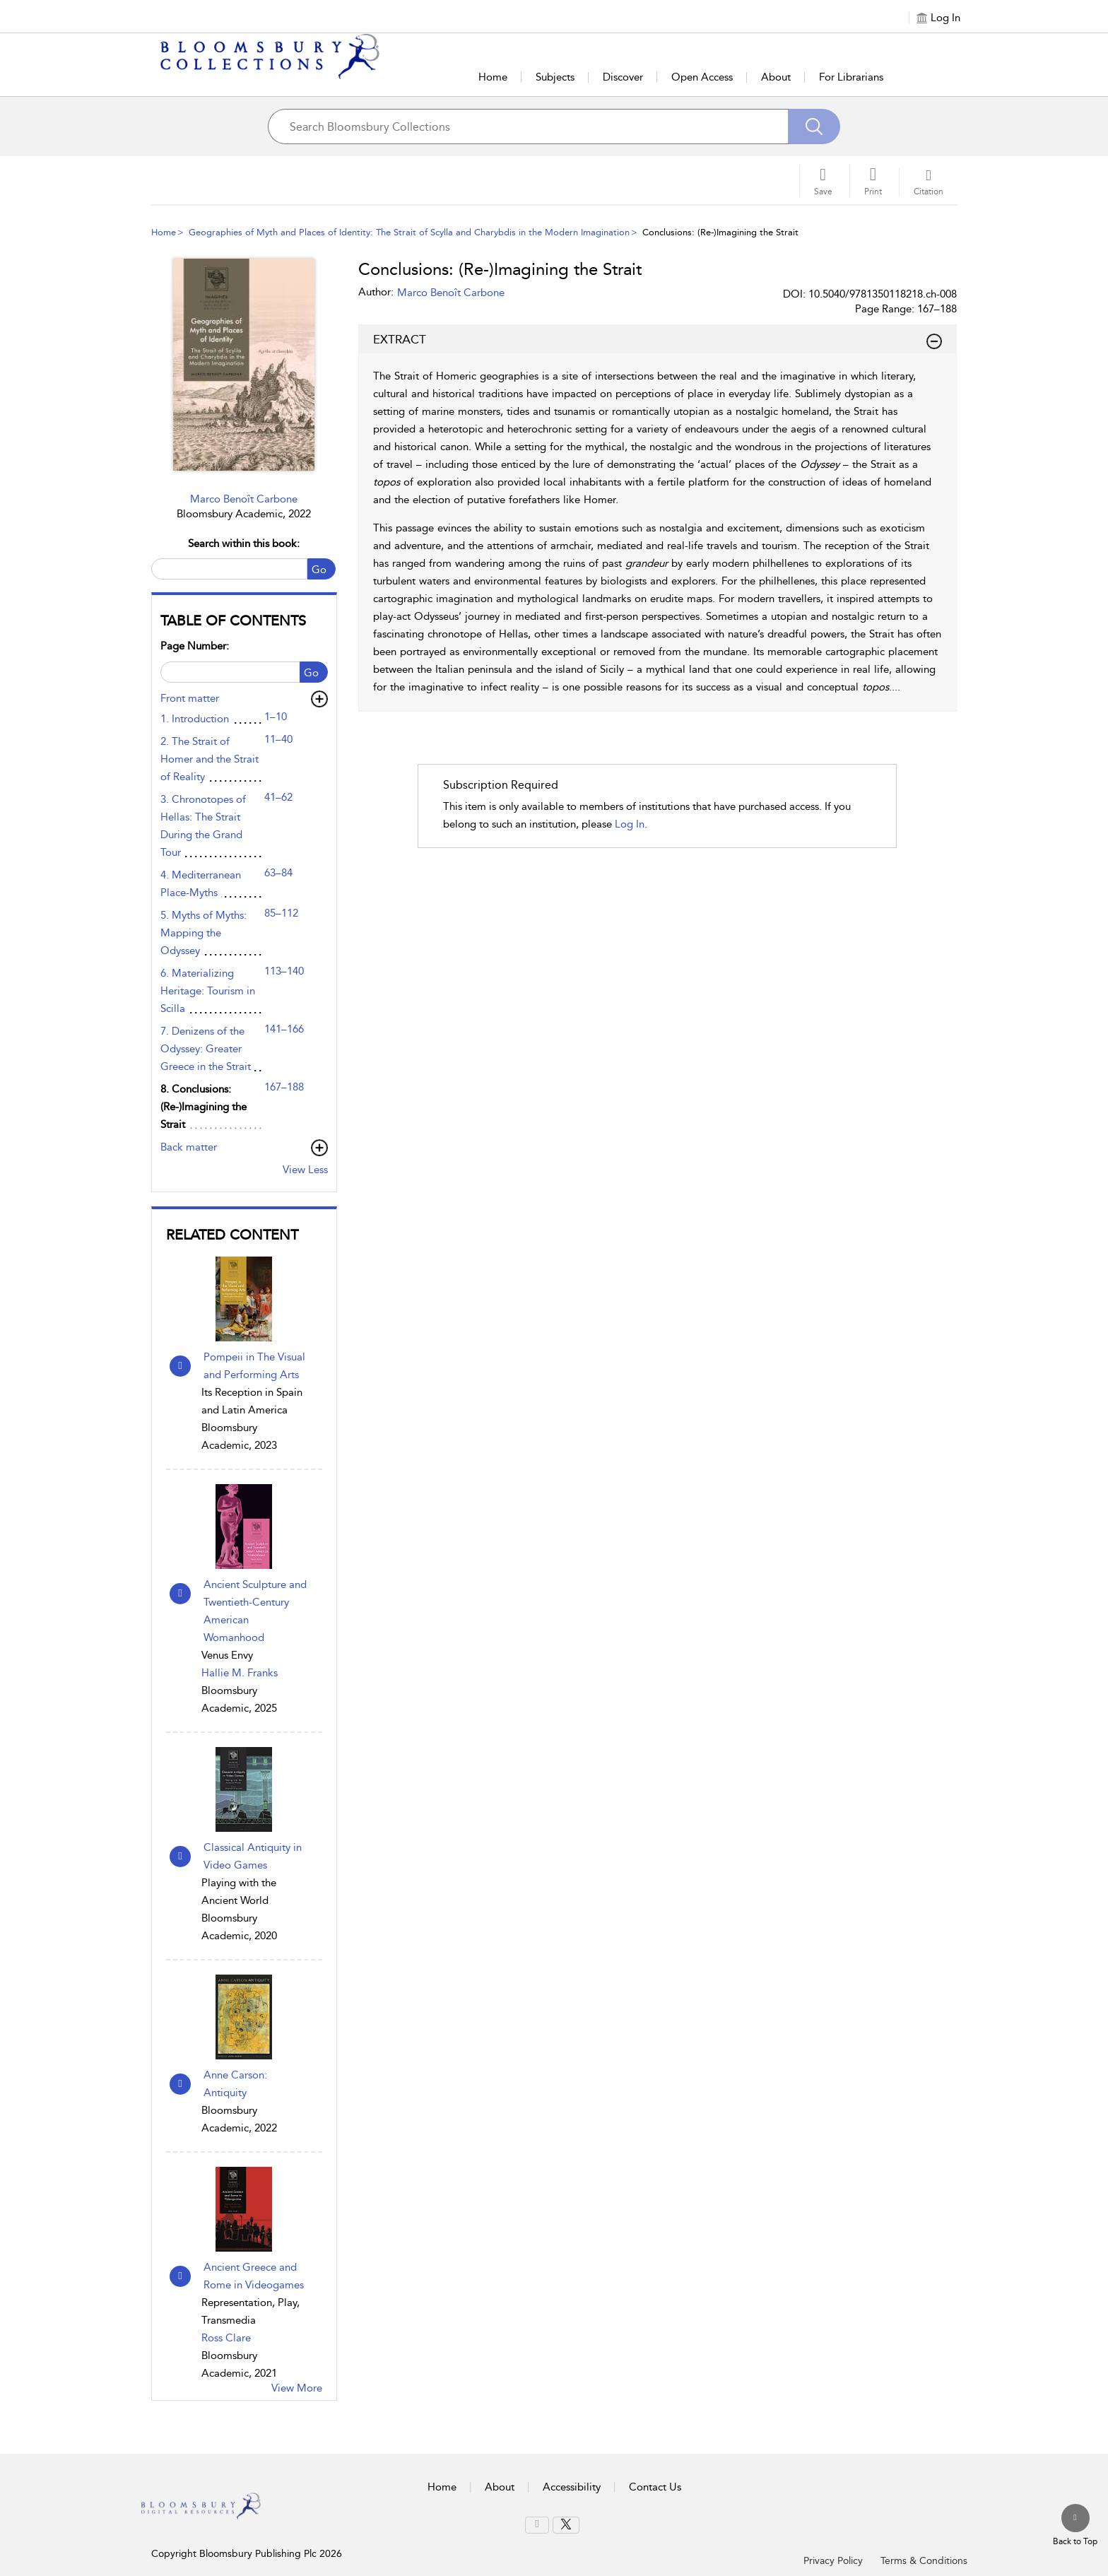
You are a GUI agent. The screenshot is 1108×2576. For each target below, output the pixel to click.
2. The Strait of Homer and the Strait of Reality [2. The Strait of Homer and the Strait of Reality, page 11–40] (209, 759)
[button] (873, 180)
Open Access (702, 77)
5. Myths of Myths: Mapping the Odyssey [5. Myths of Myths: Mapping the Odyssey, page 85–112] (203, 933)
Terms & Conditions (923, 2561)
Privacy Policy (833, 2561)
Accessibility (572, 2487)
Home (492, 77)
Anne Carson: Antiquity (235, 2084)
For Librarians (851, 77)
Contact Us (655, 2487)
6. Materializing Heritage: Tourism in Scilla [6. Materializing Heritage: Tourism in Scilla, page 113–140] (207, 991)
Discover (623, 77)
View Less (305, 1169)
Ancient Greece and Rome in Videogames (254, 2276)
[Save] (823, 181)
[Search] (814, 126)
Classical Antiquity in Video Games (253, 1856)
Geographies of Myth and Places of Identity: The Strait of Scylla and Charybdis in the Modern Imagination (409, 232)
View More (296, 2388)
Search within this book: (244, 543)
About (776, 77)
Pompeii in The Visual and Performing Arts (254, 1366)
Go (319, 569)
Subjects (555, 77)
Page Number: (194, 646)
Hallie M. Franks (239, 1672)
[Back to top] (1075, 2526)
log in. (631, 824)
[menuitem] (536, 2525)
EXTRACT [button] (658, 340)
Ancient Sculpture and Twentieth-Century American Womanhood (255, 1611)
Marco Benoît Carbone (243, 499)
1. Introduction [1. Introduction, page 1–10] (194, 718)
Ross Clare (226, 2337)
